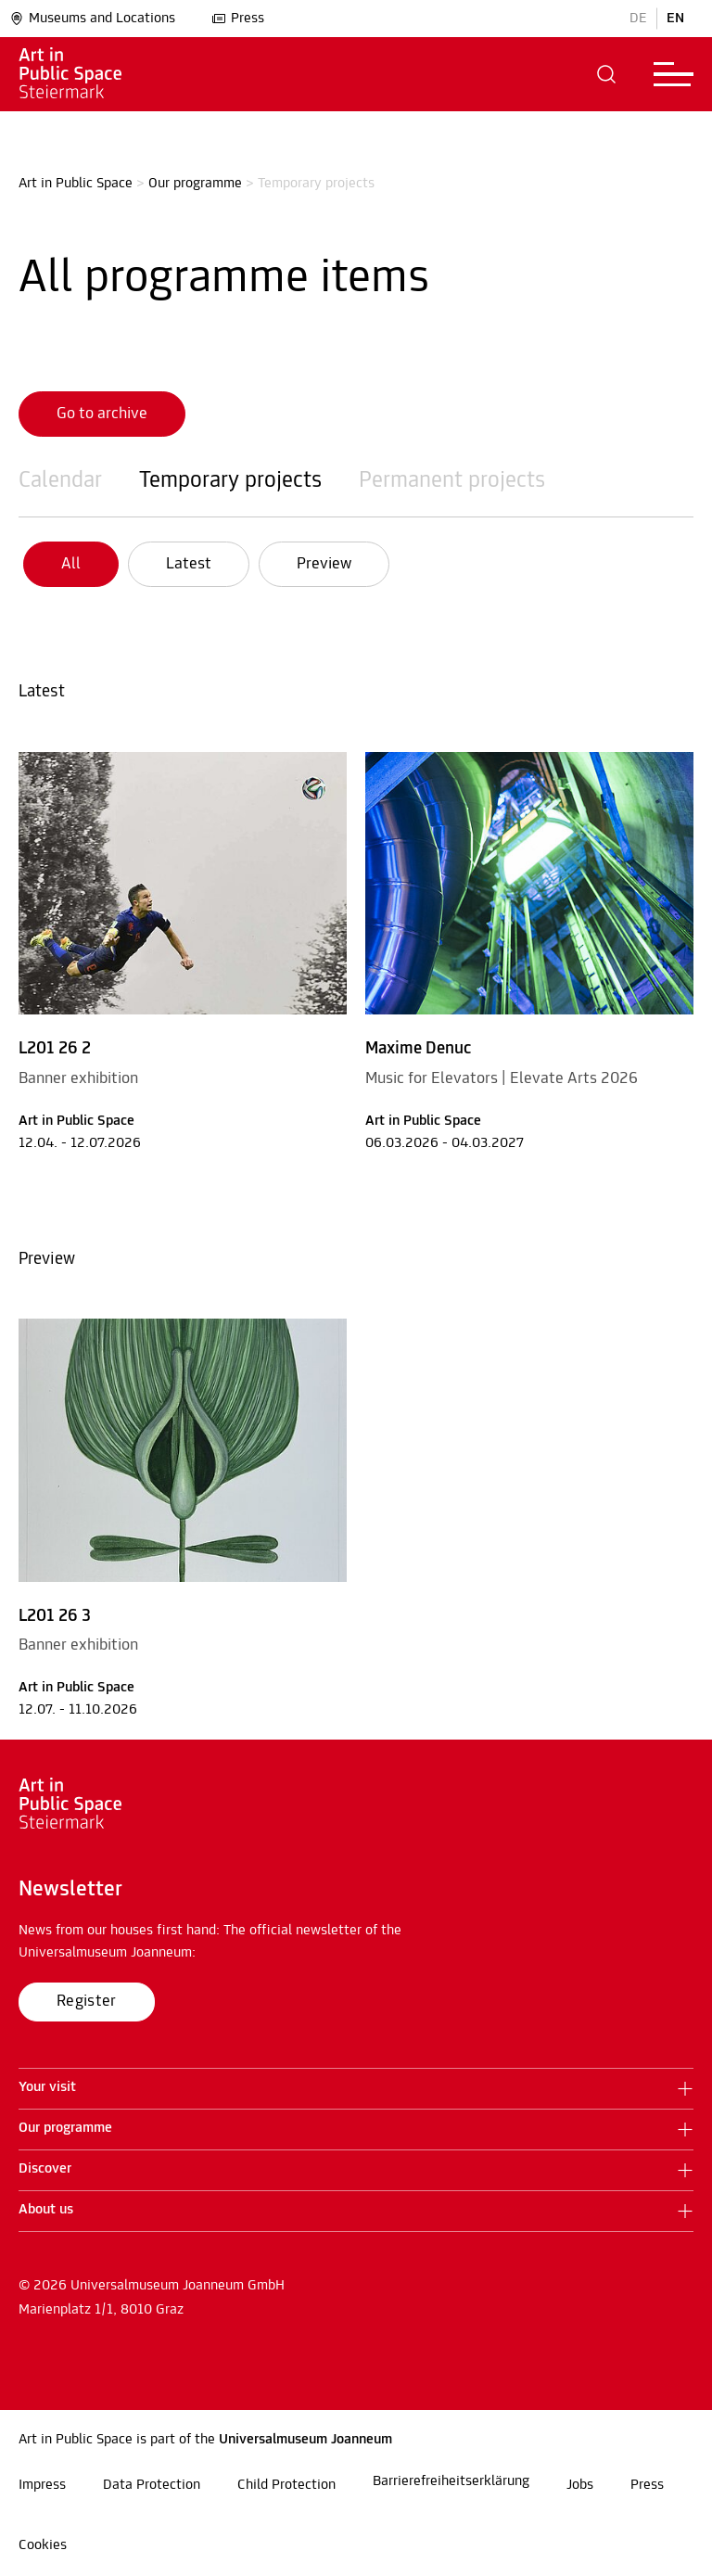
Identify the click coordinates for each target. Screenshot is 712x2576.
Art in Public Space (76, 183)
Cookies (43, 2545)
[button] (607, 74)
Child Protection (286, 2485)
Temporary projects (230, 480)
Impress (42, 2485)
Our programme (195, 183)
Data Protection (151, 2485)
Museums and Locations (92, 18)
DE (638, 18)
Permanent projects (452, 480)
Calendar (60, 480)
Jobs (579, 2485)
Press (237, 18)
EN (675, 18)
